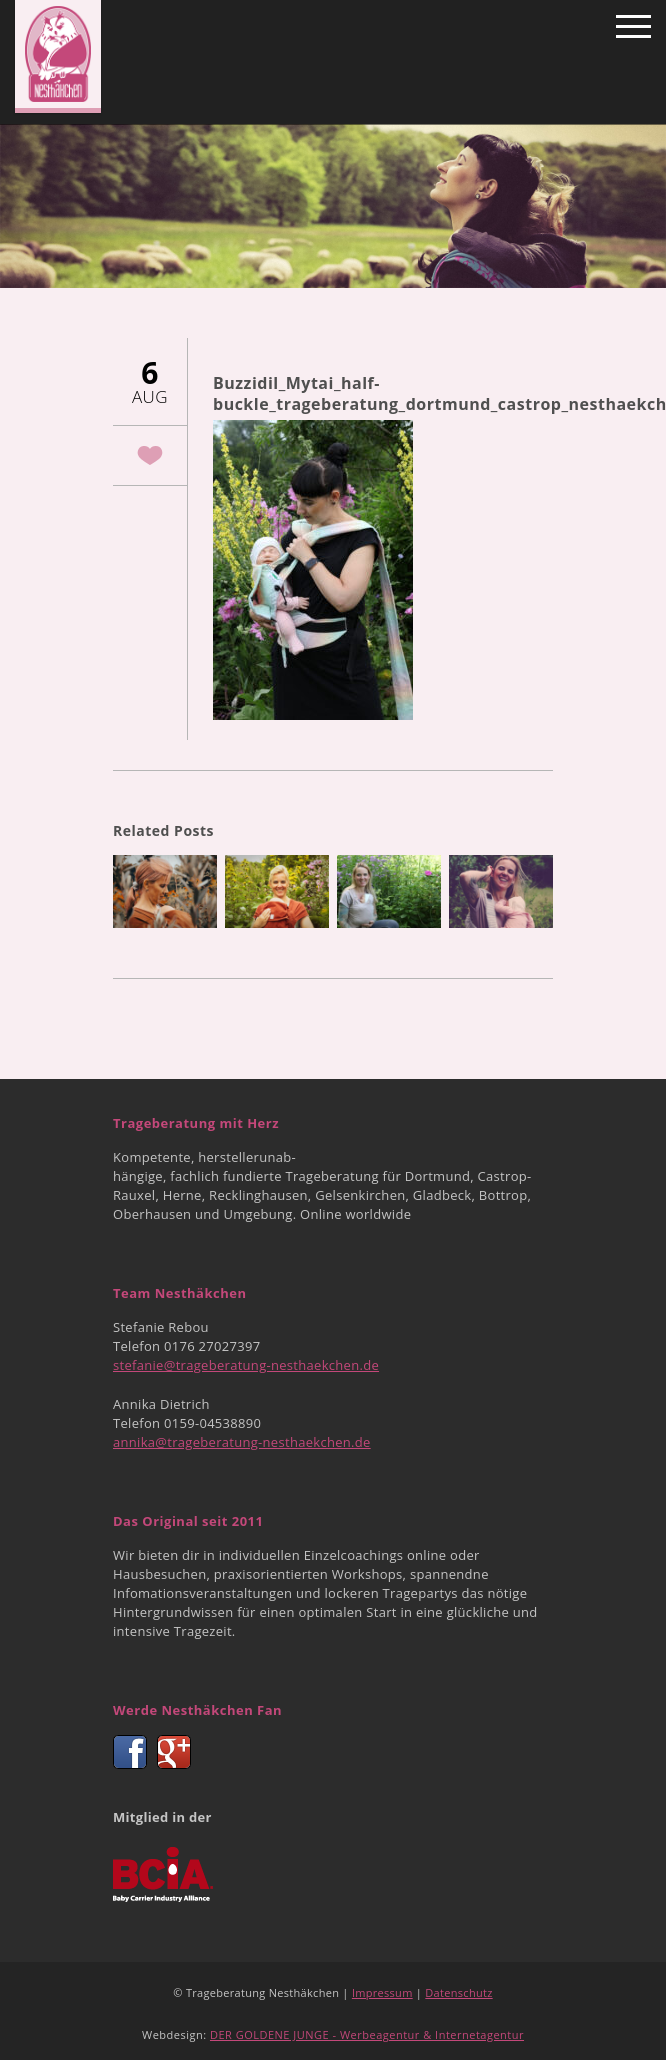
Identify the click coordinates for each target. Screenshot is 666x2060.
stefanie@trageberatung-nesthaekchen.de (246, 1365)
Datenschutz (458, 1992)
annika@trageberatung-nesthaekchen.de (242, 1442)
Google (174, 1752)
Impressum (382, 1992)
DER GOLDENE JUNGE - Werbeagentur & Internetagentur (367, 2034)
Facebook (130, 1752)
